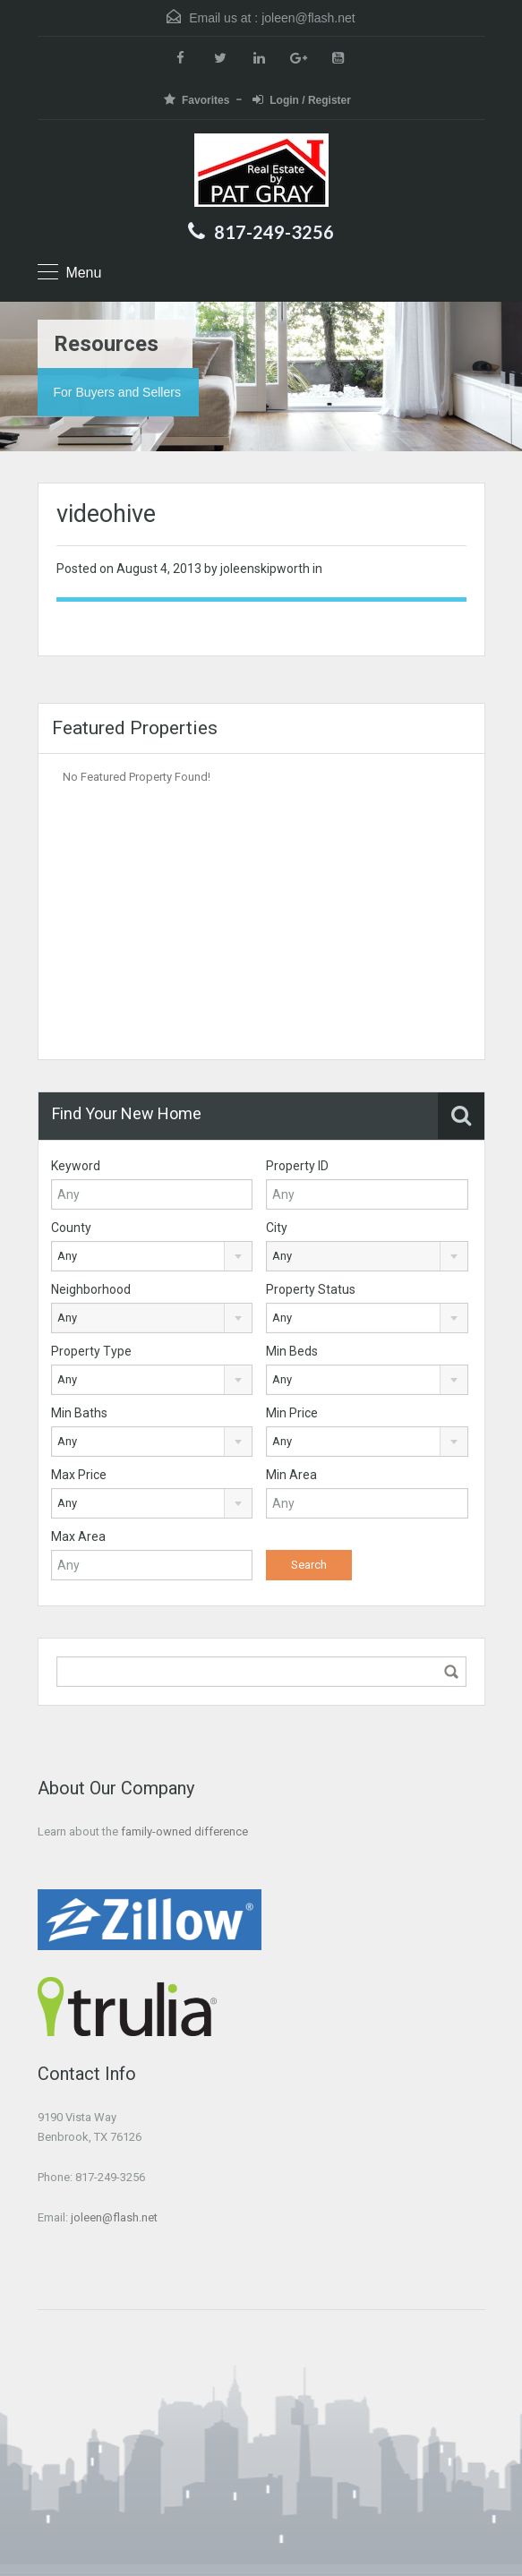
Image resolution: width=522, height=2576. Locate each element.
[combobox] (152, 1256)
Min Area (291, 1475)
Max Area (78, 1536)
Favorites (196, 100)
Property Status (310, 1289)
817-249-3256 (274, 232)
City (276, 1227)
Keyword (75, 1166)
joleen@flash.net (308, 18)
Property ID (297, 1166)
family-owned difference (184, 1831)
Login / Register (301, 100)
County (71, 1227)
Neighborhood (91, 1289)
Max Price (79, 1475)
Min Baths (79, 1413)
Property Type (91, 1351)
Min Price (292, 1413)
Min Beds (292, 1351)
